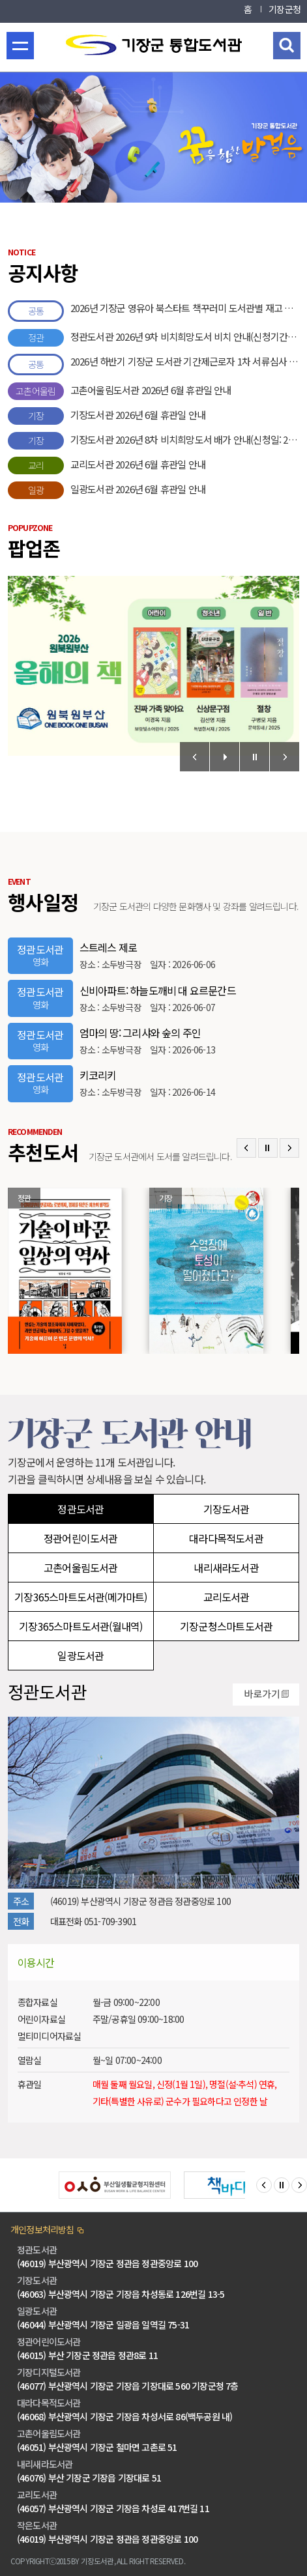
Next (284, 756)
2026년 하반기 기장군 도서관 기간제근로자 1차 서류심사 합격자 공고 (153, 364)
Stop (254, 756)
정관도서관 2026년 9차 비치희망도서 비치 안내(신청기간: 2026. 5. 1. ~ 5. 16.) (153, 338)
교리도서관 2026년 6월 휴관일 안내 (106, 465)
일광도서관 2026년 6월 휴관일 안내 (106, 490)
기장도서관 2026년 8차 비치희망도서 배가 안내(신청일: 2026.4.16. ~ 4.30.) (153, 441)
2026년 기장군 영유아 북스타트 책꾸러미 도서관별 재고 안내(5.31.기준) (153, 311)
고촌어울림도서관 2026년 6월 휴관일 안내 (119, 391)
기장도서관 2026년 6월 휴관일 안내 (106, 416)
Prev (194, 756)
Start (224, 756)
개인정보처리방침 (42, 2229)
